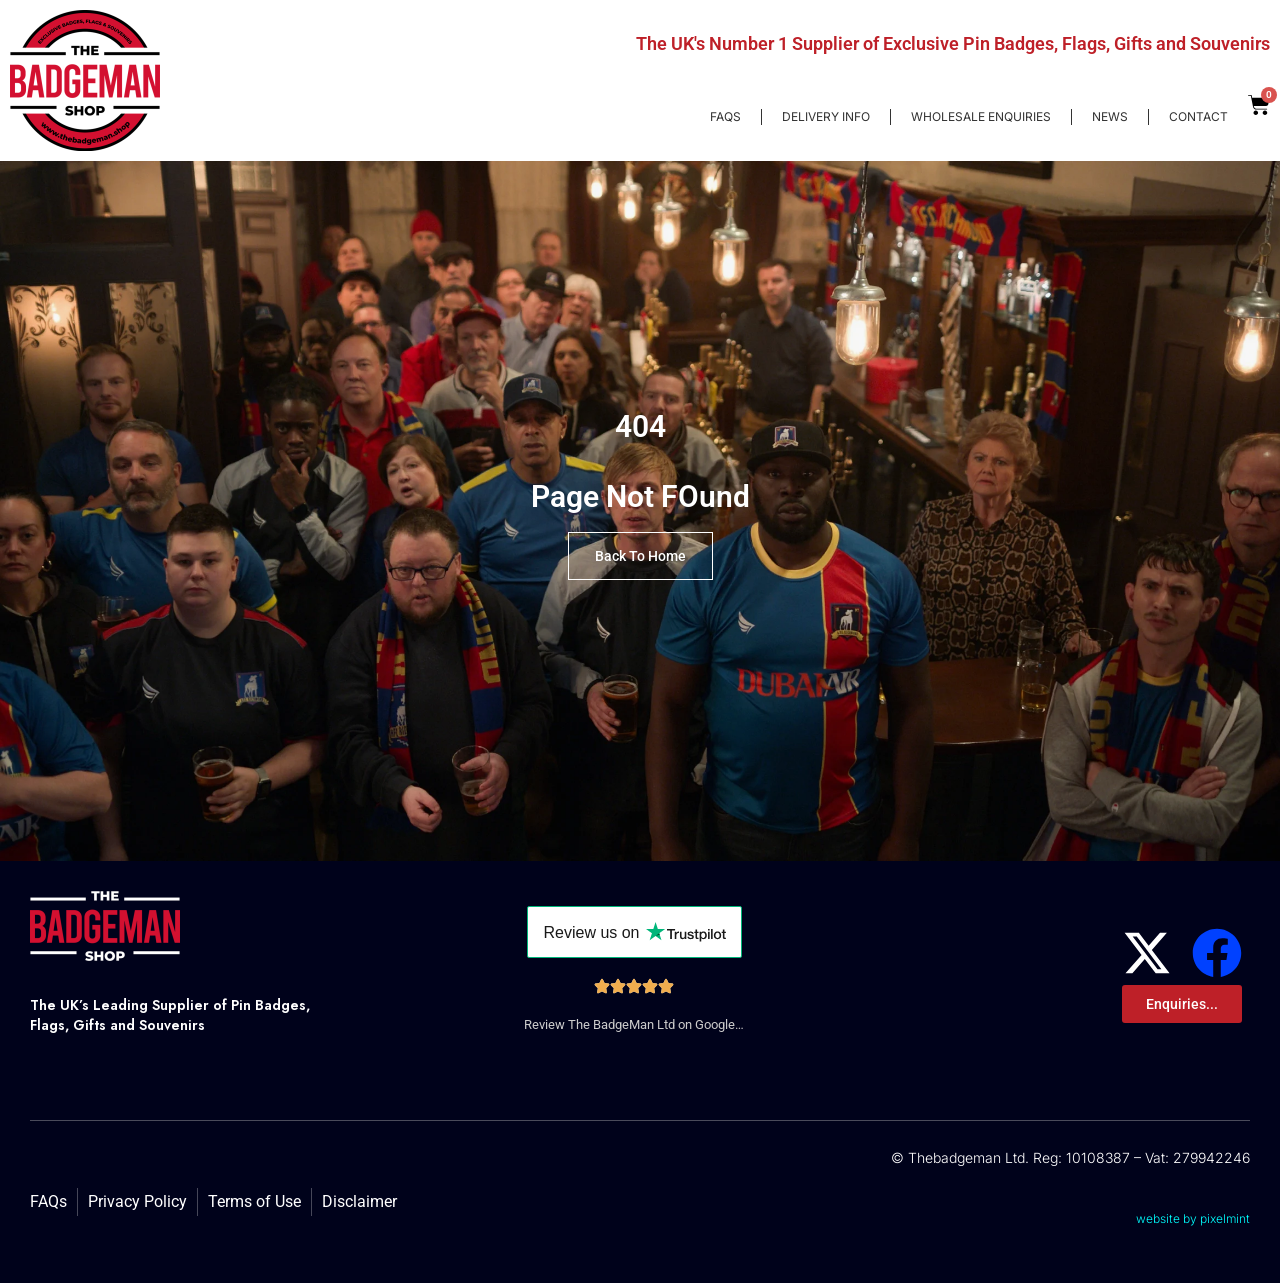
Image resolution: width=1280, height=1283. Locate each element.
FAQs (725, 116)
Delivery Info (826, 116)
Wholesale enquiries (981, 116)
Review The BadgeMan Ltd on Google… (634, 1024)
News (1110, 116)
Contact (1198, 116)
